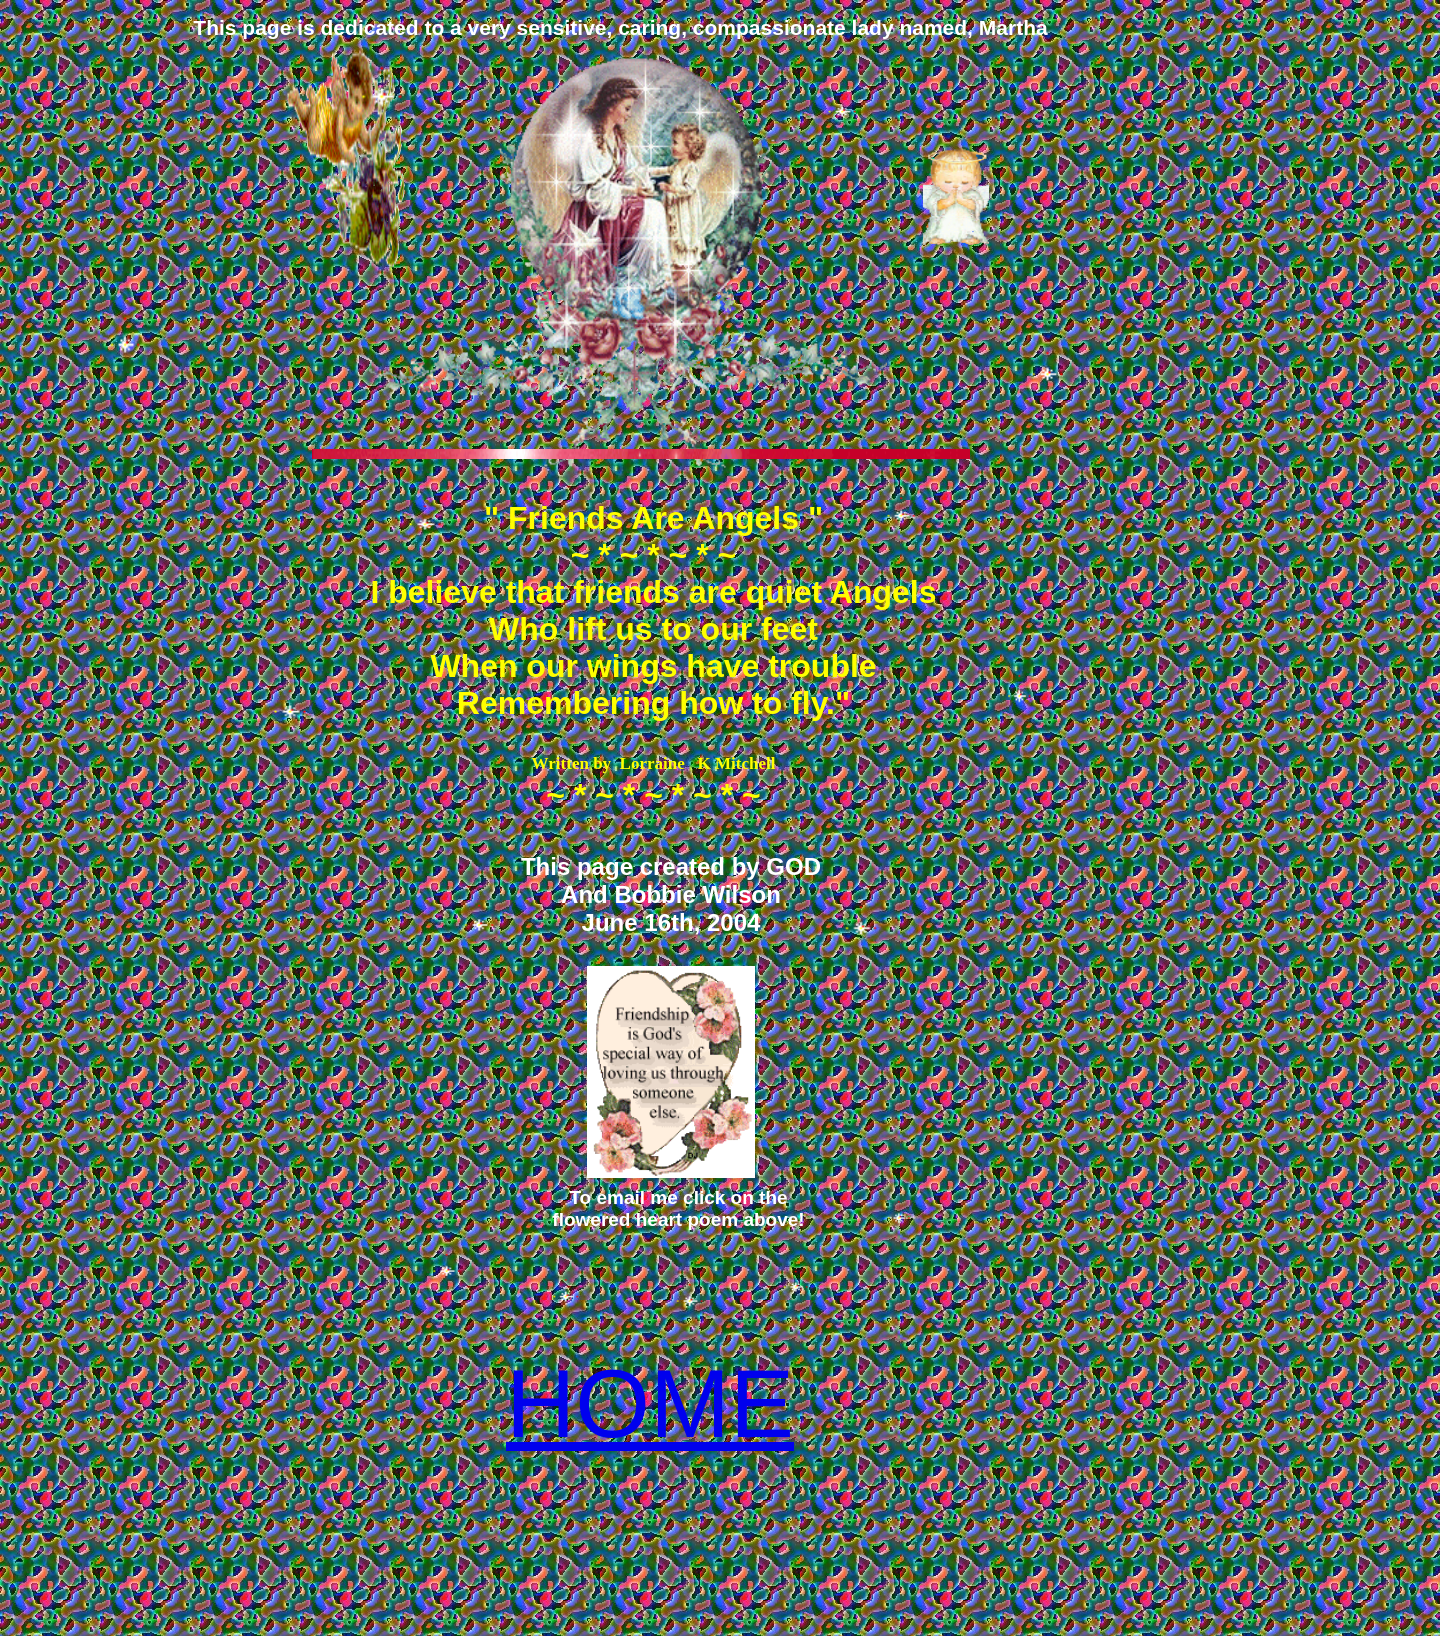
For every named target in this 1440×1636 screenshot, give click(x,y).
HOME (650, 1403)
